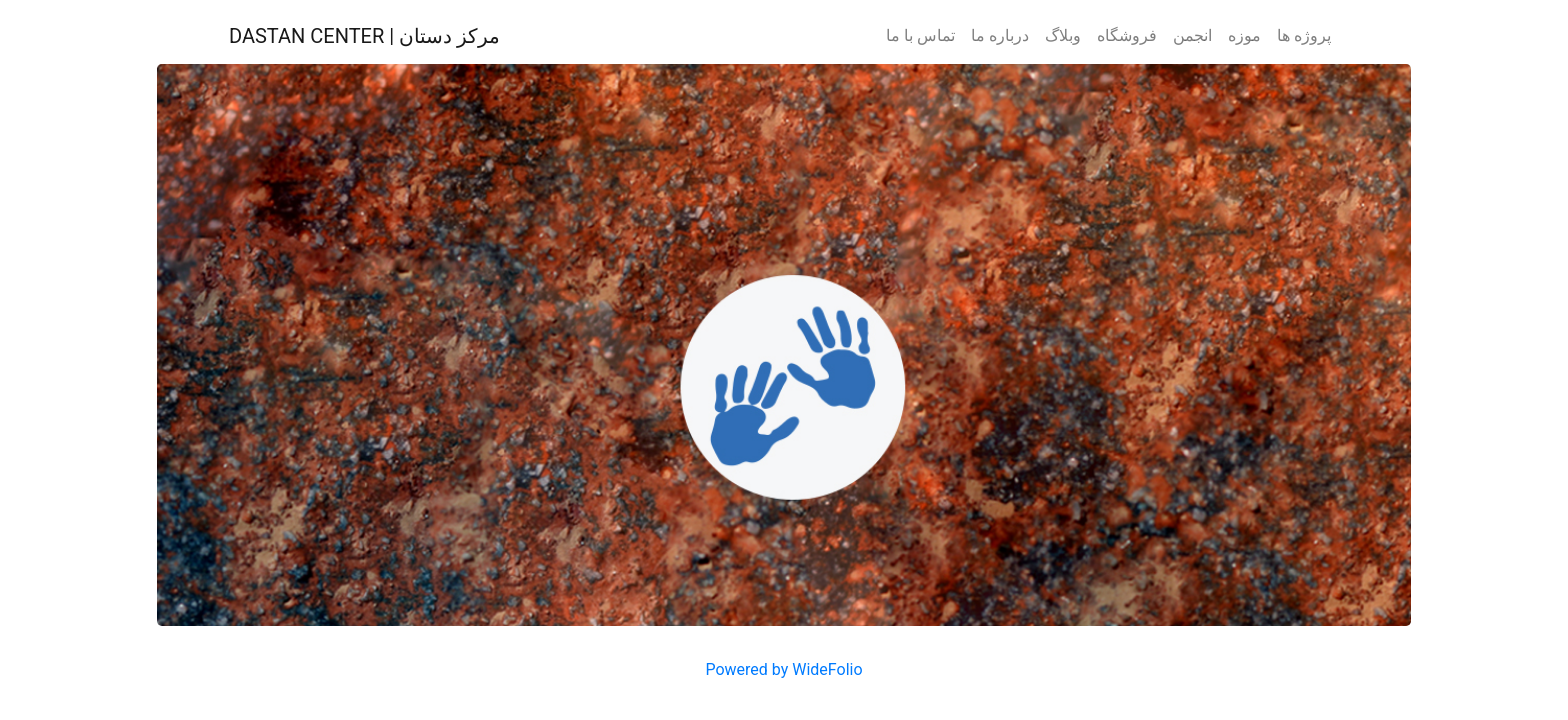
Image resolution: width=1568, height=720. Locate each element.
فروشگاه (1127, 35)
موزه (1244, 35)
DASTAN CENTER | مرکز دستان (364, 36)
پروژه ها (1304, 35)
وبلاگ (1063, 35)
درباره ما (1000, 35)
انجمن (1192, 35)
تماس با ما (920, 35)
